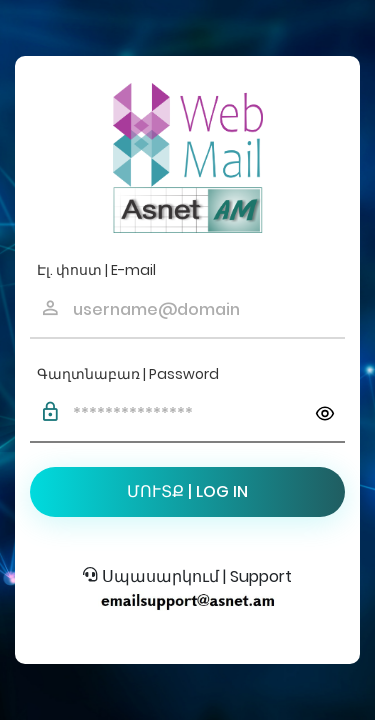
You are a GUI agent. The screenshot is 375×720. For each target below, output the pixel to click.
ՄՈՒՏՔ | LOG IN (187, 491)
